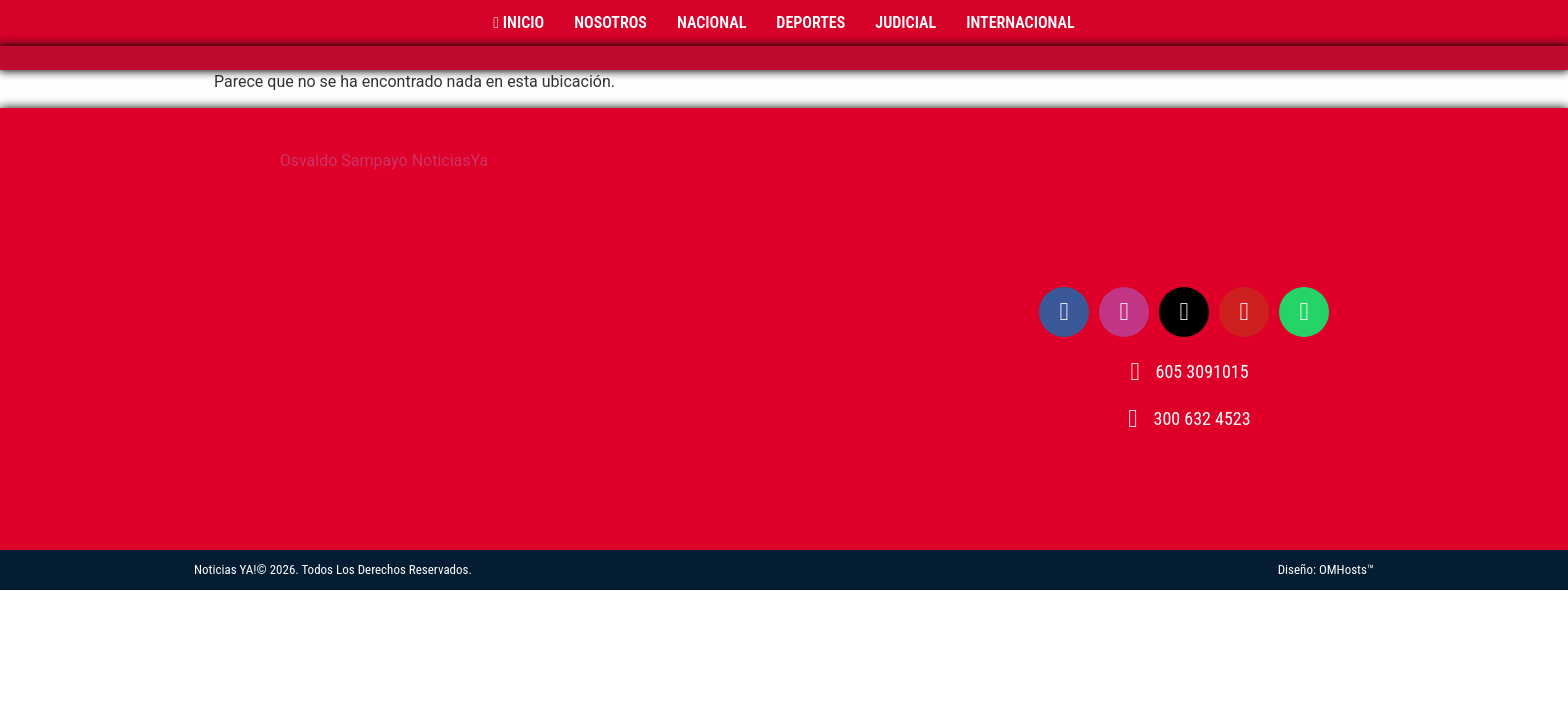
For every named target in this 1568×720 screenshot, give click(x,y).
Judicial (905, 22)
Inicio (518, 22)
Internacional (1020, 22)
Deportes (810, 22)
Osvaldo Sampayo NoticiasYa (384, 160)
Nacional (711, 22)
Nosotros (610, 22)
